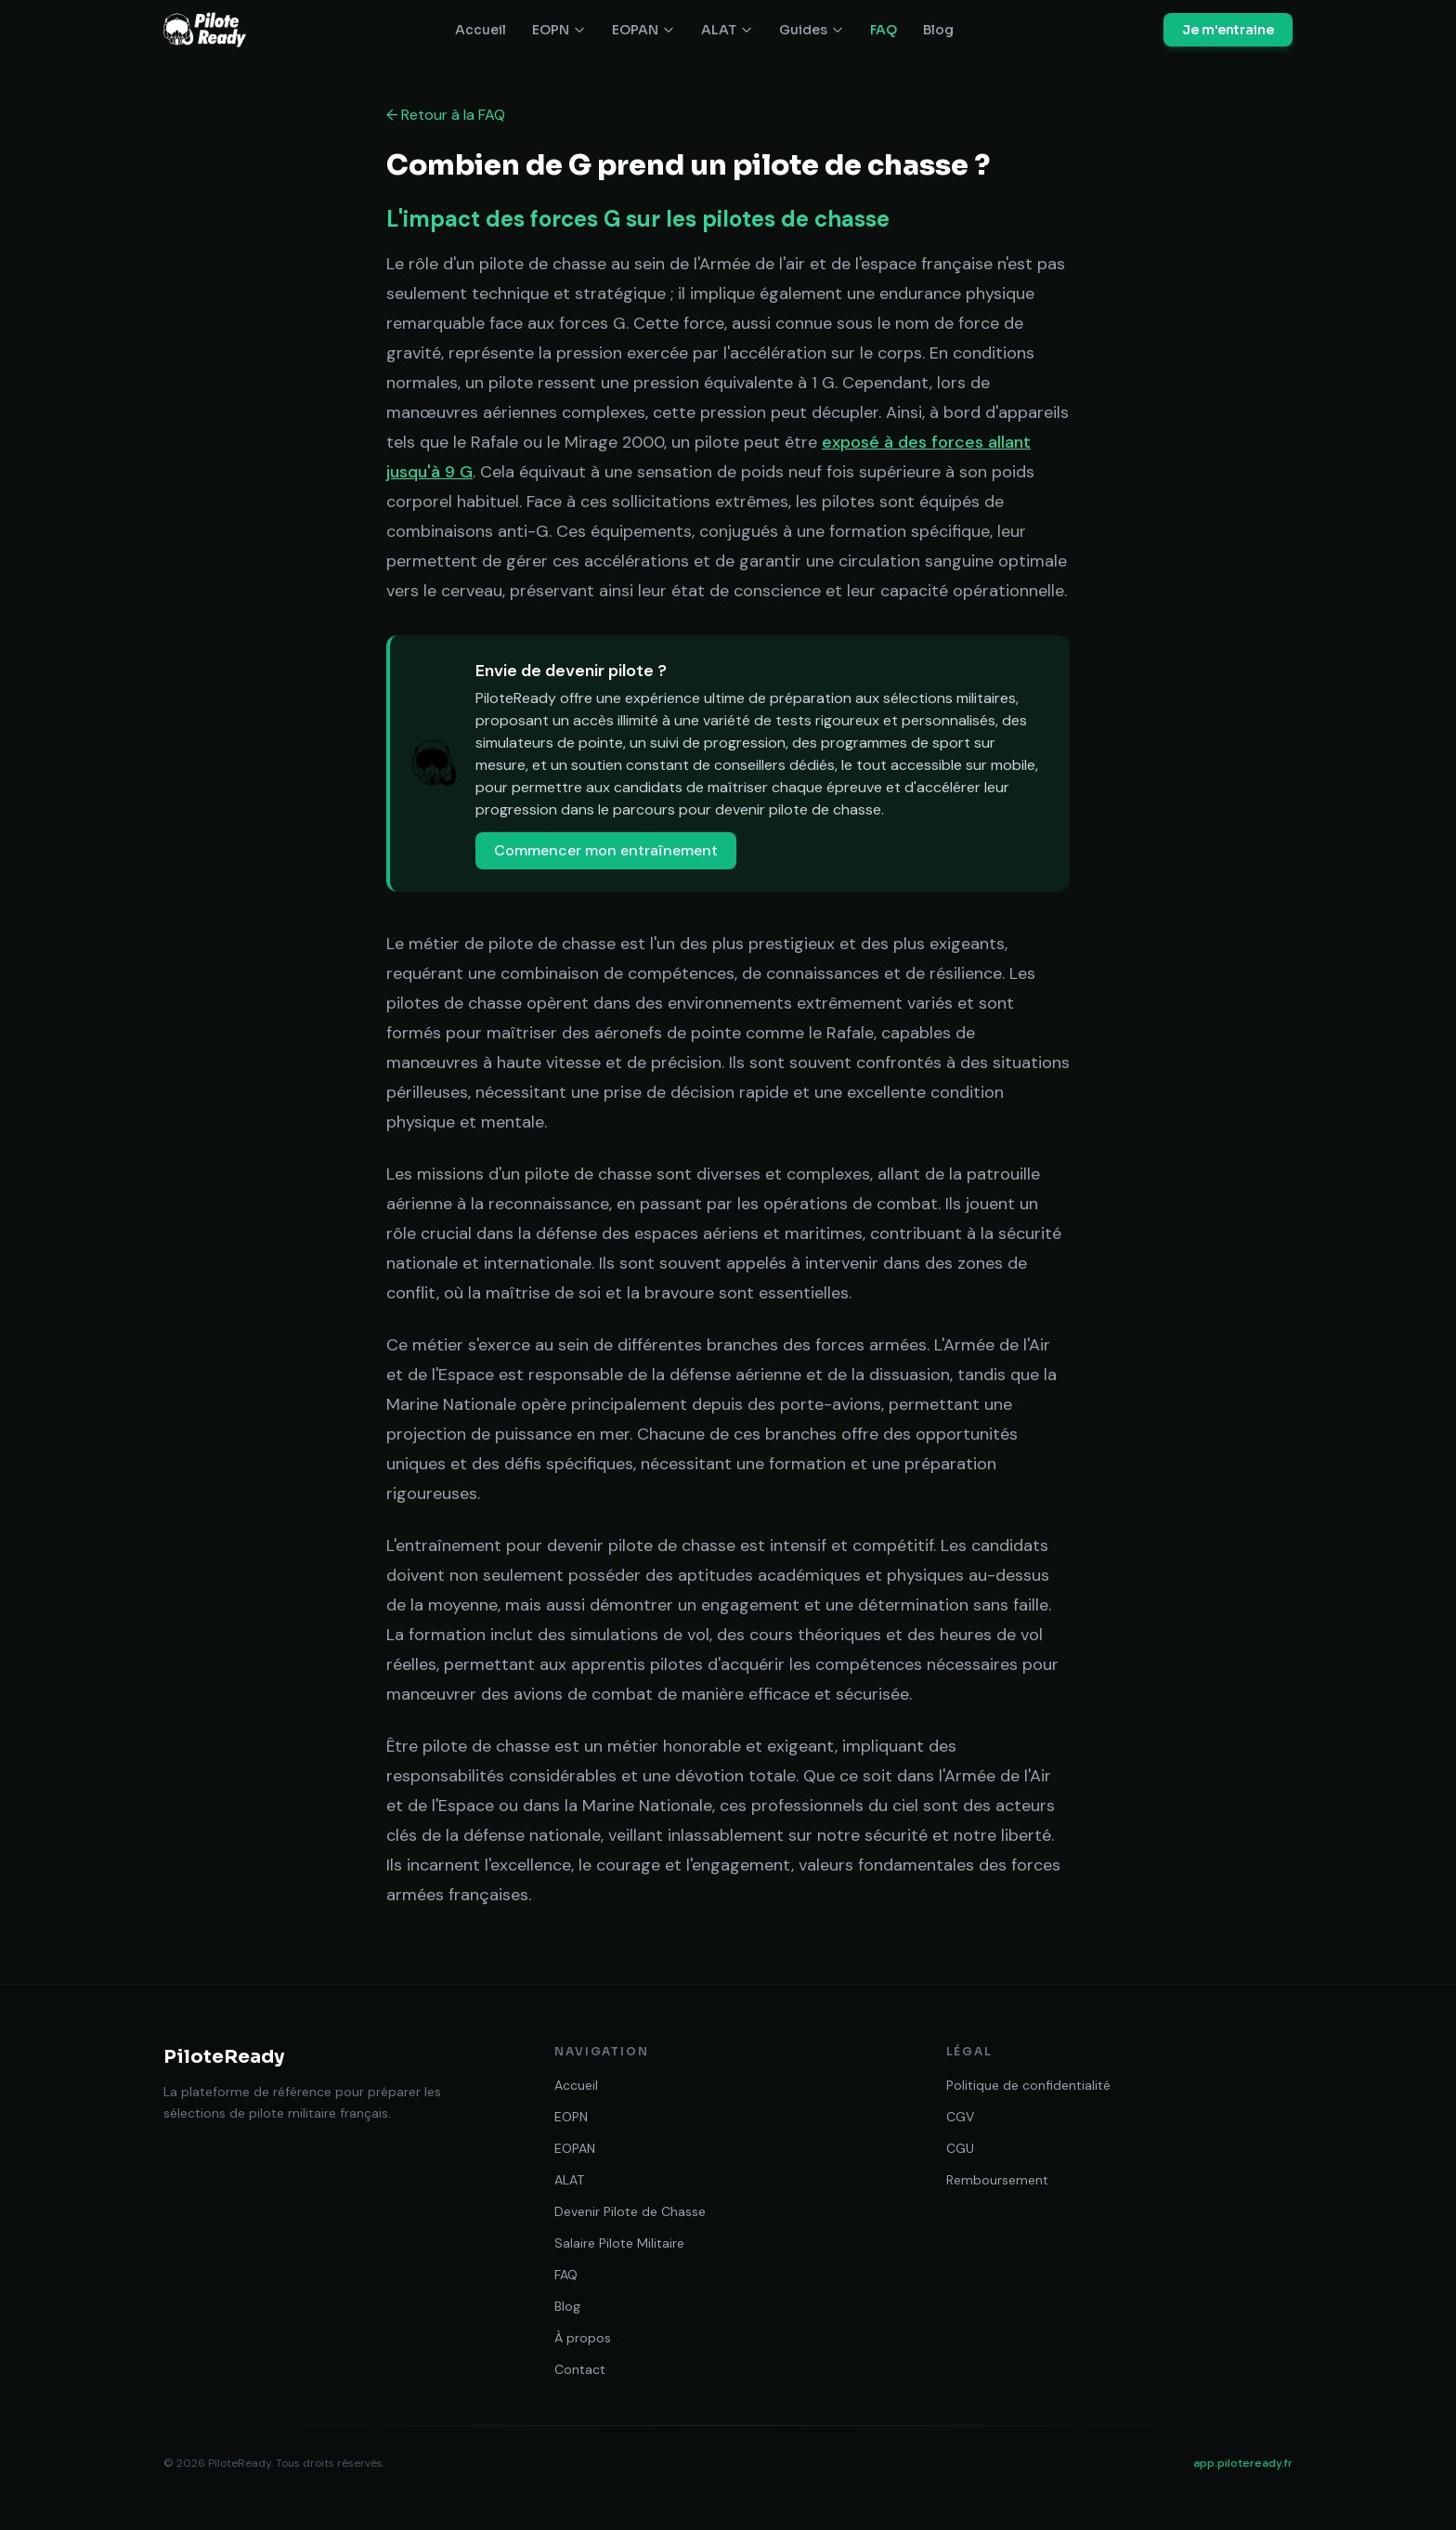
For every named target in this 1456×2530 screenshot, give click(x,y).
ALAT (727, 29)
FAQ (883, 29)
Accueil (480, 29)
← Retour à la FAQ (445, 114)
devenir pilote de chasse (798, 809)
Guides (811, 29)
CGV (960, 2116)
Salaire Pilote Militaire (619, 2243)
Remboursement (997, 2179)
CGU (960, 2148)
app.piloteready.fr (1243, 2463)
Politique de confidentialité (1028, 2085)
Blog (938, 29)
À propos (582, 2337)
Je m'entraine (1228, 29)
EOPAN (643, 29)
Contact (579, 2369)
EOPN (559, 29)
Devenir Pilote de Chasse (630, 2211)
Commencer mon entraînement (606, 850)
